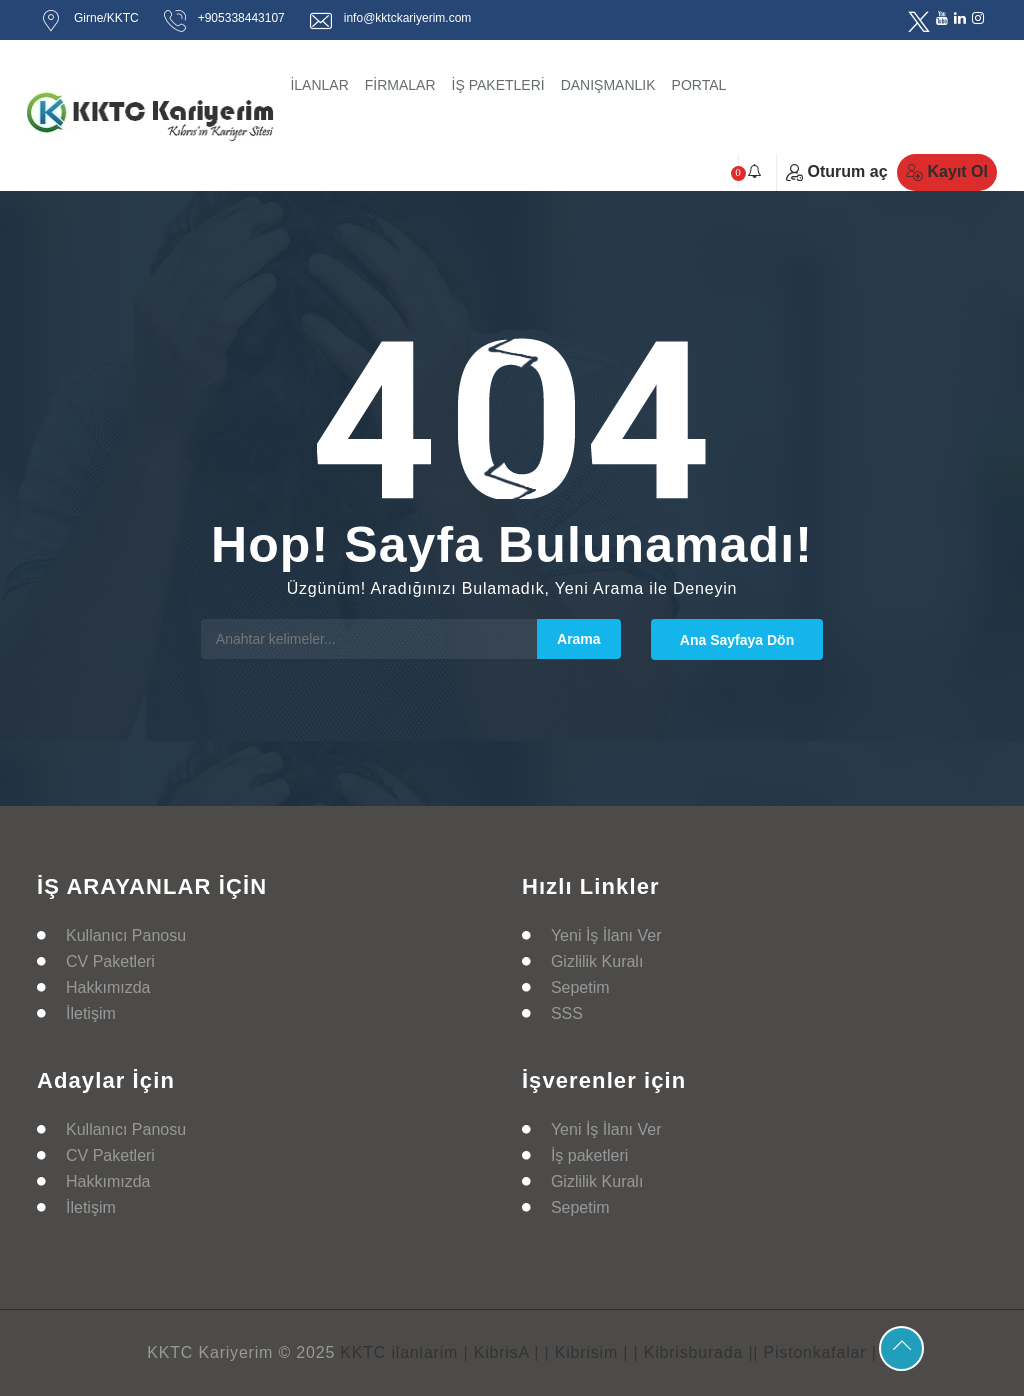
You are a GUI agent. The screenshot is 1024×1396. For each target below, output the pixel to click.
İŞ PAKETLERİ (498, 85)
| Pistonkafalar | (814, 1352)
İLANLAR (319, 85)
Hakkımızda (108, 987)
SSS (567, 1013)
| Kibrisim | (587, 1352)
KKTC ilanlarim (399, 1352)
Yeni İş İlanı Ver (606, 935)
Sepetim (580, 987)
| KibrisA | (501, 1352)
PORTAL (699, 85)
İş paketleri (589, 1155)
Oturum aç (837, 172)
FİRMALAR (400, 85)
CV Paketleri (110, 961)
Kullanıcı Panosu (126, 935)
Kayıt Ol (947, 172)
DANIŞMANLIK (608, 85)
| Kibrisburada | (694, 1352)
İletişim (91, 1013)
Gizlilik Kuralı (597, 961)
